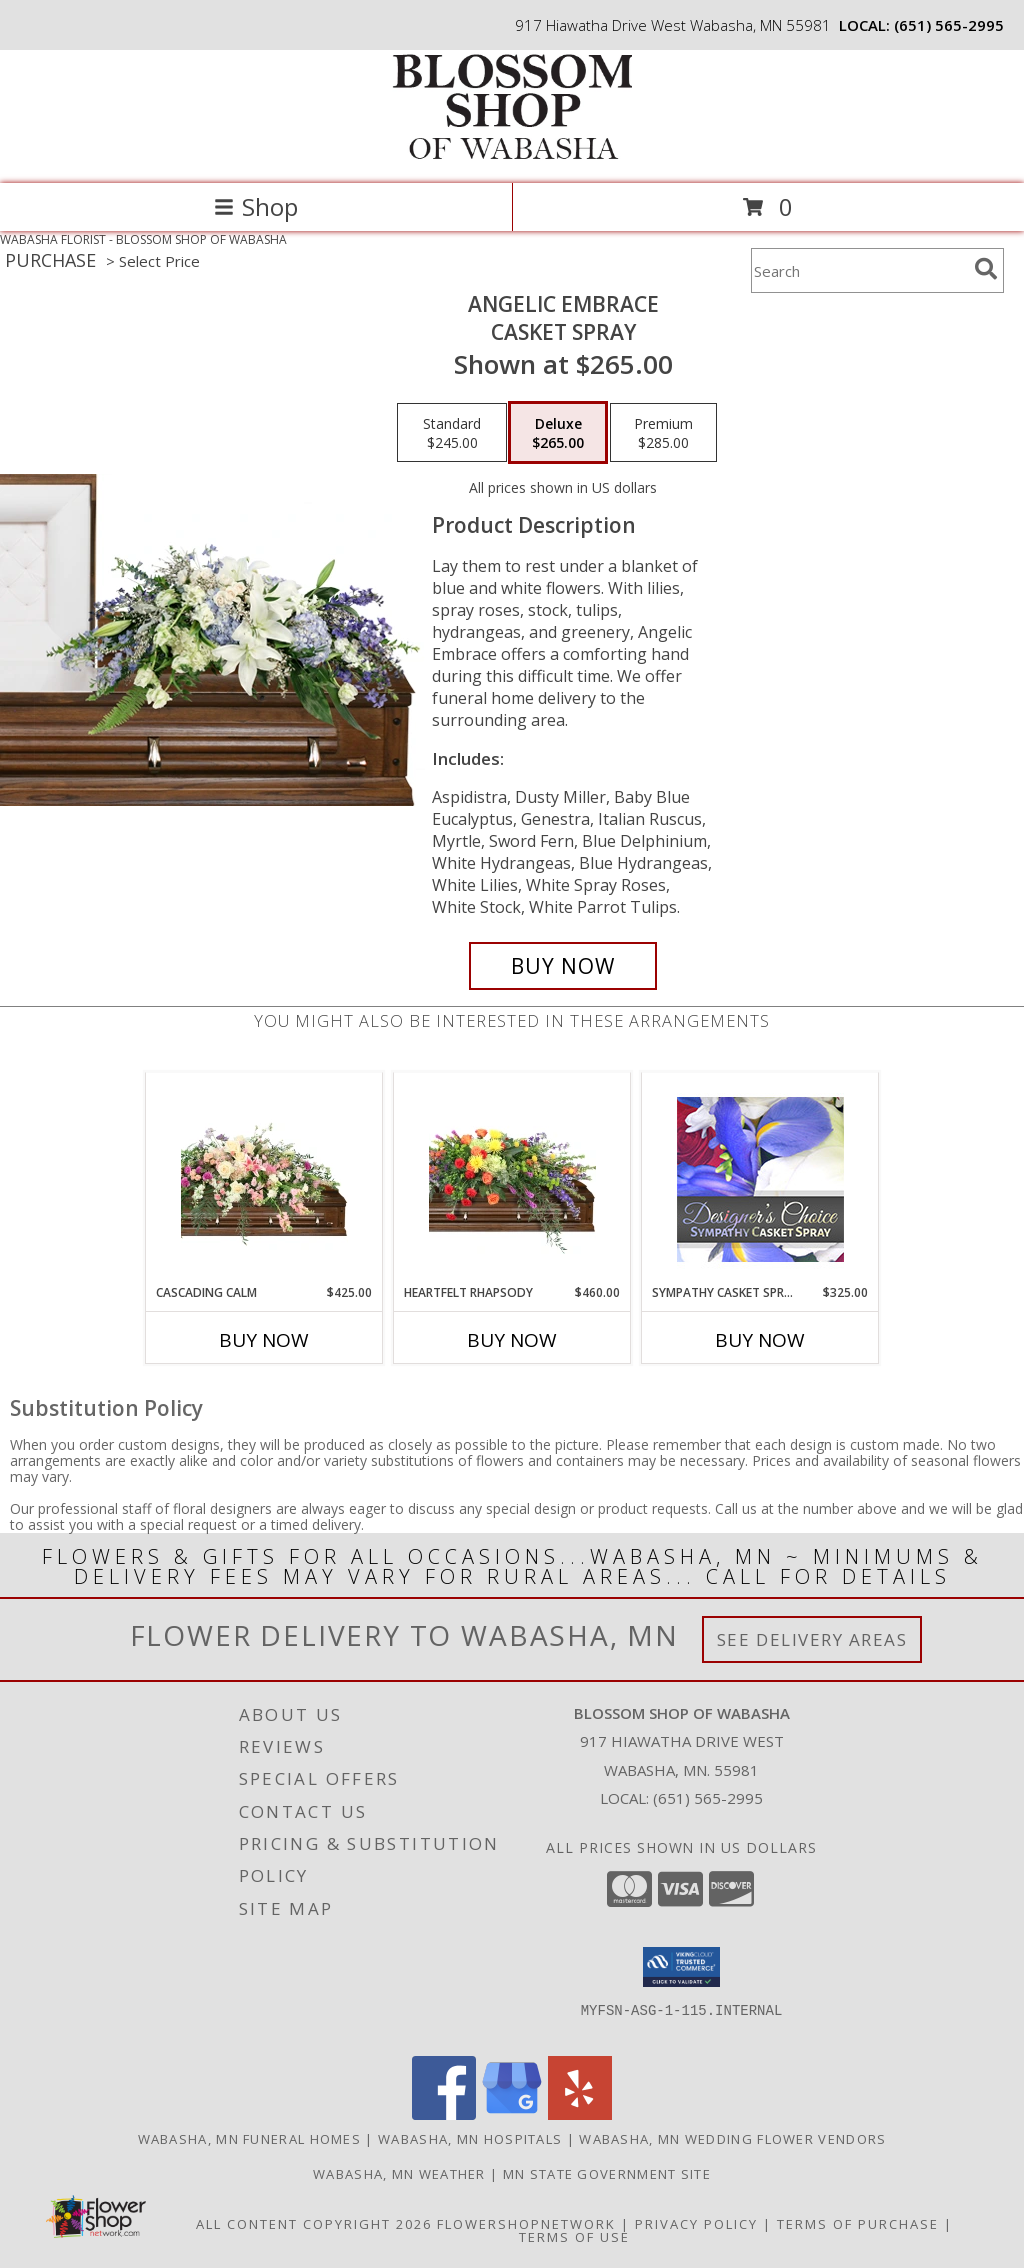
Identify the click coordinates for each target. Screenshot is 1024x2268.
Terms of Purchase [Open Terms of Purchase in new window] (858, 2224)
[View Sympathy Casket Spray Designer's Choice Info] (760, 1178)
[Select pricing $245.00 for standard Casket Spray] (452, 433)
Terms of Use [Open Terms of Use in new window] (574, 2237)
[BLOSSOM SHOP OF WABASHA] (512, 154)
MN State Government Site (607, 2174)
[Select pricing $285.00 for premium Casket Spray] (663, 433)
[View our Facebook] (444, 2114)
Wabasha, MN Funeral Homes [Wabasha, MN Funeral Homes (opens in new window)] (250, 2139)
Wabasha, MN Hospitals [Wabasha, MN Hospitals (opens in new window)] (470, 2139)
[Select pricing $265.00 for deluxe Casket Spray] (558, 433)
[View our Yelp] (580, 2114)
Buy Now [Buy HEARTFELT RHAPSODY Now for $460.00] (512, 1340)
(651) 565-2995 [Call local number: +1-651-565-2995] (949, 25)
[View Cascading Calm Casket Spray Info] (264, 1178)
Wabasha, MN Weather (399, 2174)
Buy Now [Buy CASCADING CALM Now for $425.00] (264, 1340)
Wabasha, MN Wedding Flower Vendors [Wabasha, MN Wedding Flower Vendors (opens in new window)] (732, 2139)
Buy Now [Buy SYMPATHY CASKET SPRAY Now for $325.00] (760, 1340)
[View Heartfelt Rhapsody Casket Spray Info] (512, 1178)
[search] (986, 269)
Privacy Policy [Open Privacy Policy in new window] (696, 2224)
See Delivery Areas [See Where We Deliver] (812, 1639)
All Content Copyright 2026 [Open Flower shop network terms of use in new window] (314, 2224)
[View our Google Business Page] (512, 2114)
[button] (681, 1967)
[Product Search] (859, 270)
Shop (256, 206)
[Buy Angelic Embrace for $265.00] (563, 966)
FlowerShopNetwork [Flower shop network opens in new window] (526, 2224)
